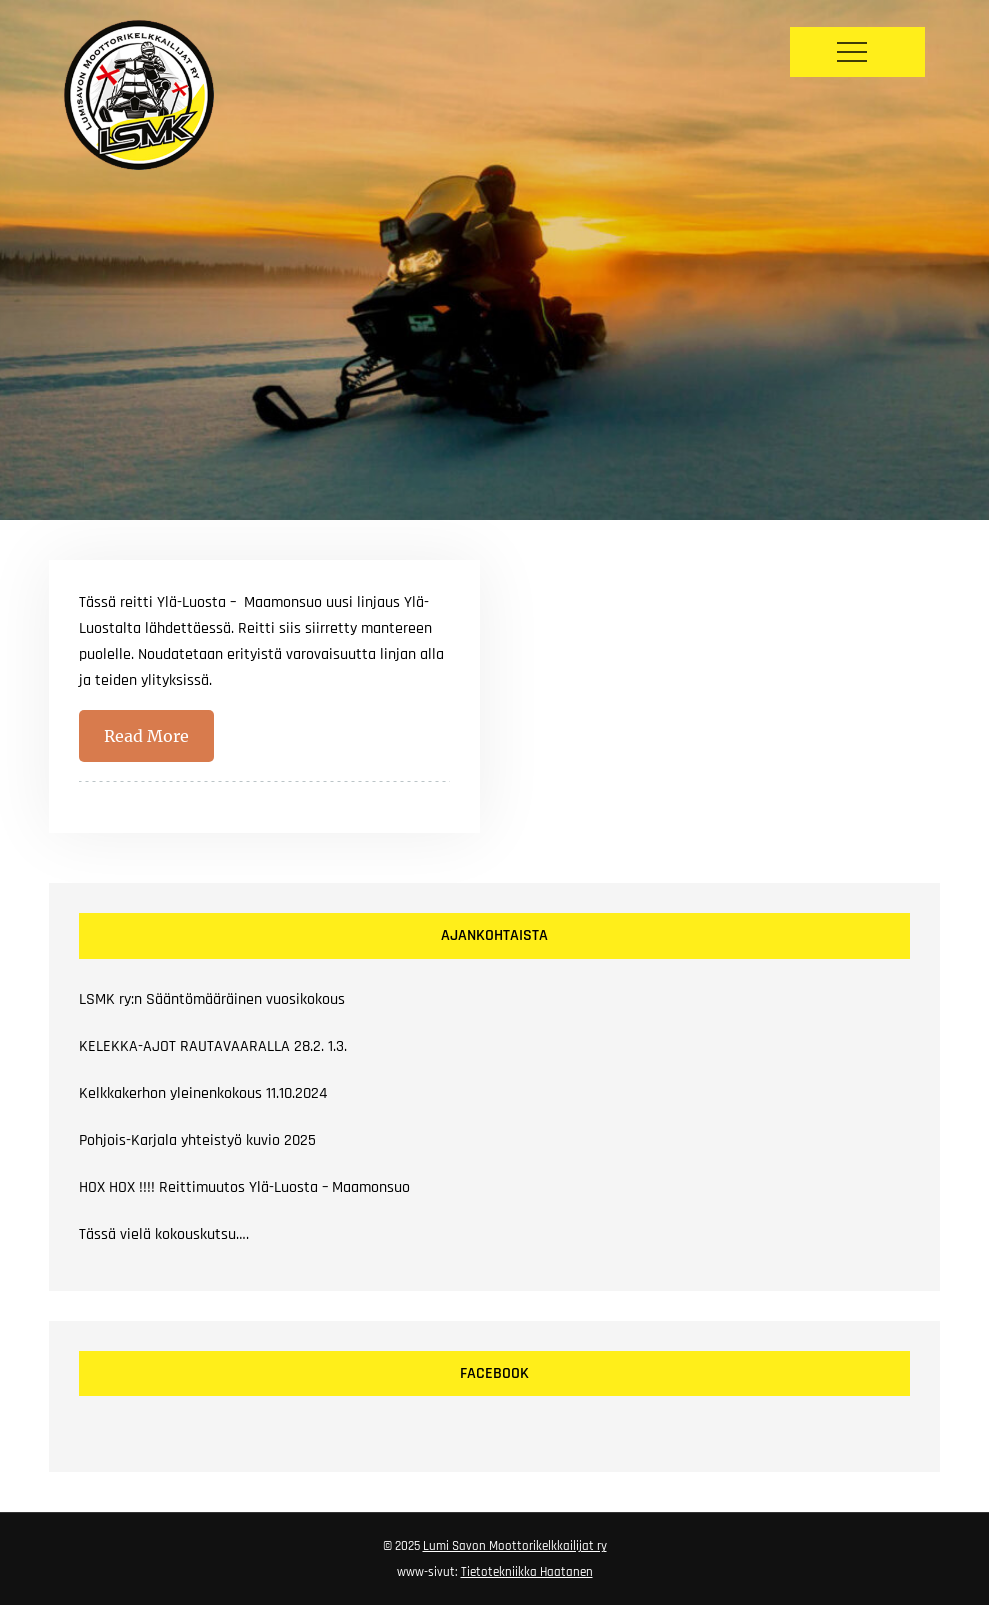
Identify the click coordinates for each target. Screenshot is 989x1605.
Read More (146, 736)
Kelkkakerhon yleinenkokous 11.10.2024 (203, 1093)
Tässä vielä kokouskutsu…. (164, 1234)
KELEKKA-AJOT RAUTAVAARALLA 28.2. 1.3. (213, 1046)
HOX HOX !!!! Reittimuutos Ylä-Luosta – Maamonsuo (244, 1187)
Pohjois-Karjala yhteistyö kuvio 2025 (197, 1140)
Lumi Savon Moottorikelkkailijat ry (515, 1546)
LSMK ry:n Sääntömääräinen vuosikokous (212, 999)
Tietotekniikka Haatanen (527, 1572)
